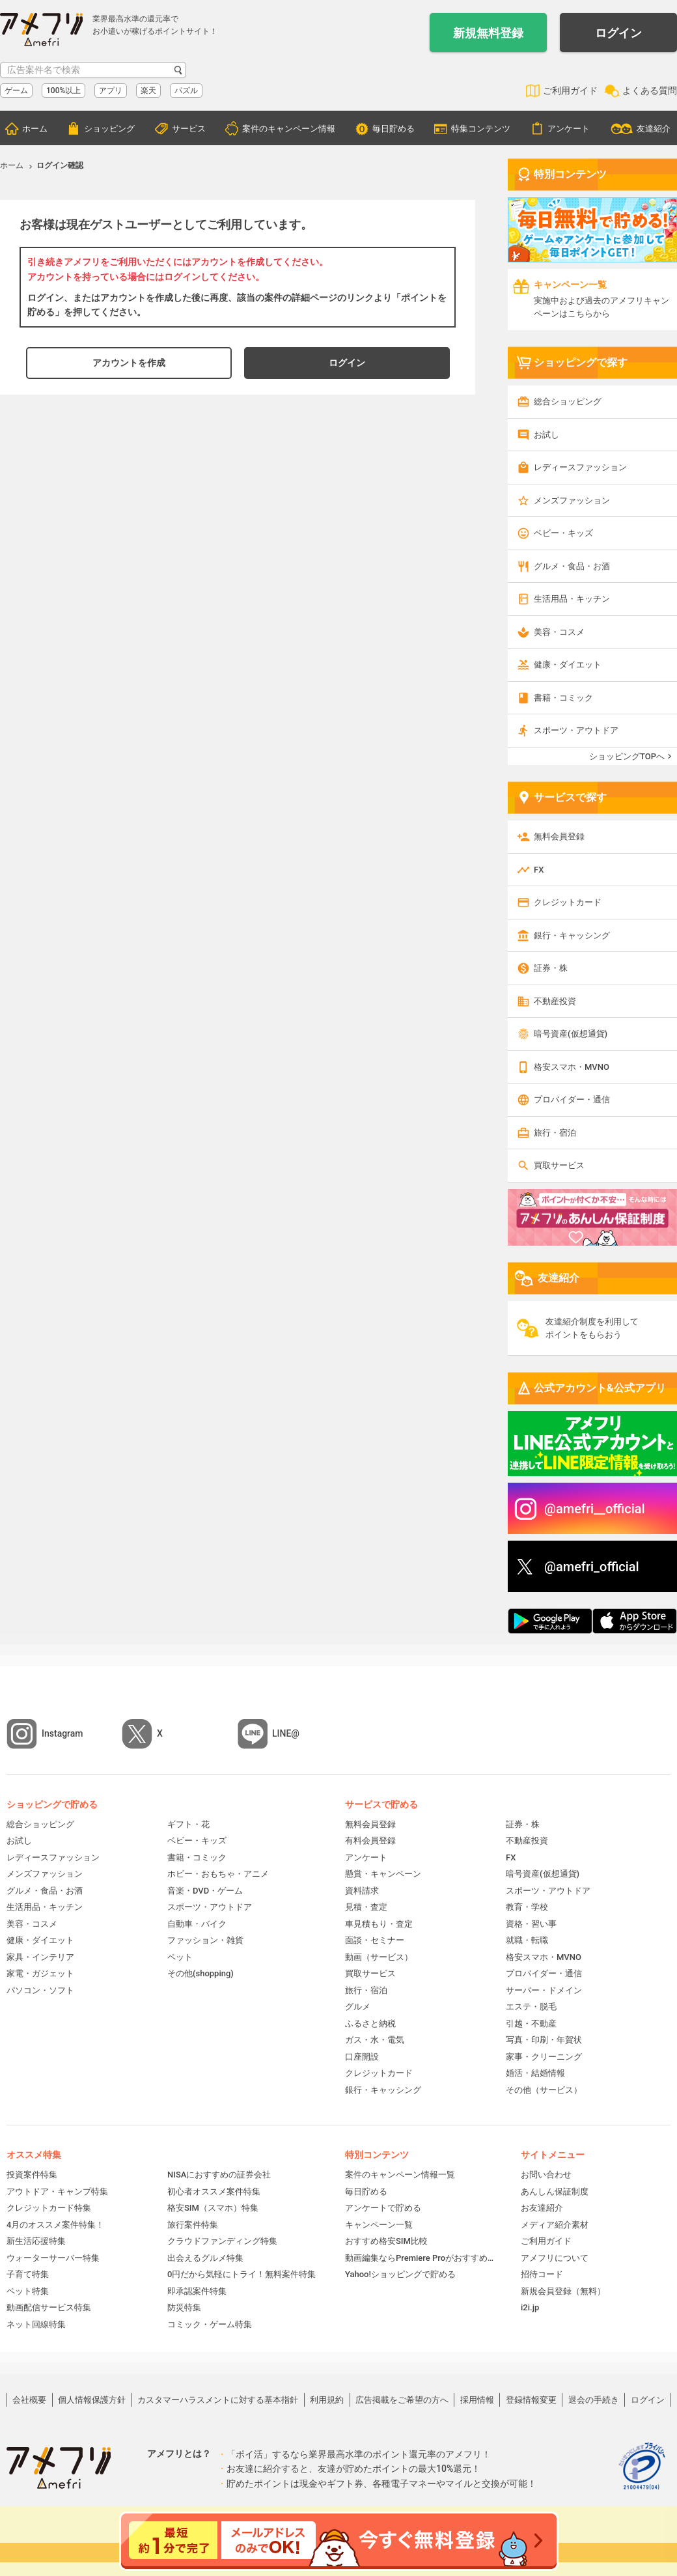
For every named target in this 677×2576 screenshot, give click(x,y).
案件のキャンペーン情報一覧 (400, 2174)
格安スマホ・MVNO (571, 1067)
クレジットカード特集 (49, 2208)
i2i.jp (530, 2307)
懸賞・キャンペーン (383, 1874)
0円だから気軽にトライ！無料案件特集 (241, 2274)
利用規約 (327, 2400)
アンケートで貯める (383, 2208)
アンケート (568, 128)
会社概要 (29, 2400)
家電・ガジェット (40, 1973)
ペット (180, 1957)
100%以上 (63, 90)
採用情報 (477, 2400)
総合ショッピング (567, 401)
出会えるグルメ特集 (205, 2258)
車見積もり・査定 (379, 1924)
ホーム (35, 128)
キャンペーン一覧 (379, 2225)
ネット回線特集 (36, 2324)
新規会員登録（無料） (563, 2291)
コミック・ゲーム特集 (209, 2324)
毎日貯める (393, 128)
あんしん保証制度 (554, 2191)
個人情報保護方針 (92, 2400)
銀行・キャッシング (572, 935)
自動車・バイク (197, 1924)
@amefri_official (591, 1567)
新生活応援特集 (36, 2241)
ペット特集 (28, 2291)
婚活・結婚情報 (535, 2073)
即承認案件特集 (197, 2291)
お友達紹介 (542, 2208)
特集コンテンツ (480, 128)
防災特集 (184, 2307)
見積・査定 (366, 1907)
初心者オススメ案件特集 (213, 2191)
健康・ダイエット (567, 664)
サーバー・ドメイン (544, 1990)
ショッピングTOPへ (627, 756)
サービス (189, 128)
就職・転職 (527, 1940)
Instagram (62, 1733)
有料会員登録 (370, 1840)
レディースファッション (580, 467)
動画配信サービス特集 (49, 2307)
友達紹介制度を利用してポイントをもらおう (592, 1328)
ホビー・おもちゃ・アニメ (218, 1874)
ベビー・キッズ (563, 533)
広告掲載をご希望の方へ (402, 2400)
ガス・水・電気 (374, 2040)
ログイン (618, 33)
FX (539, 870)
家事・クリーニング (544, 2057)
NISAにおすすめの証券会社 (219, 2174)
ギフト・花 (188, 1824)
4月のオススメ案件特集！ (55, 2225)
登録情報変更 (531, 2400)
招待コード (542, 2274)
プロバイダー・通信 (572, 1099)
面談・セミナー (374, 1940)
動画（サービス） (379, 1957)
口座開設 (362, 2057)
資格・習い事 (531, 1924)
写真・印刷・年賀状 (544, 2040)
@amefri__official (594, 1509)
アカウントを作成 (128, 362)
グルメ (357, 2006)
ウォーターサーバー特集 (53, 2258)
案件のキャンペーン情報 (288, 128)
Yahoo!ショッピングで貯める (400, 2274)
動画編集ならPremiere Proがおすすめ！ (420, 2258)
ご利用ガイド (570, 90)
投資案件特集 (32, 2174)
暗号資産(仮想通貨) (570, 1034)
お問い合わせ (546, 2174)
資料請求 (362, 1891)
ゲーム (16, 90)
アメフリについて (554, 2258)
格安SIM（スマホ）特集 (212, 2208)
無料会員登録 (559, 836)
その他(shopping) (200, 1973)
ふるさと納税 (370, 2023)
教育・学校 (527, 1907)
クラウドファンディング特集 (222, 2241)
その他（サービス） (544, 2090)
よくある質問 (649, 90)
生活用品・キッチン (572, 599)
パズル (186, 90)
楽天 (148, 90)
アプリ (110, 90)
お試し (546, 435)
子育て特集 (28, 2274)
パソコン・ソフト (40, 1990)
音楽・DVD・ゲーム (205, 1891)
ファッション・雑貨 (205, 1940)
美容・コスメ (559, 632)
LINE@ (285, 1733)
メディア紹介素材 (554, 2225)
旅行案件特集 (192, 2225)
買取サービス (559, 1165)
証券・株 (551, 968)
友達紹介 (653, 128)
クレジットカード (567, 902)
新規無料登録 (488, 33)
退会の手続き (593, 2400)
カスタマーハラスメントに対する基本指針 (217, 2400)
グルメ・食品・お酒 (572, 566)
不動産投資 (555, 1001)
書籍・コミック (563, 698)
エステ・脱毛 (531, 2006)
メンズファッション (572, 500)
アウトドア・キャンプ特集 (57, 2191)
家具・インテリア (40, 1957)
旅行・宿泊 (555, 1133)
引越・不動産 (531, 2023)
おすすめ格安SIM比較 (386, 2241)
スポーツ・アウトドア (576, 730)
